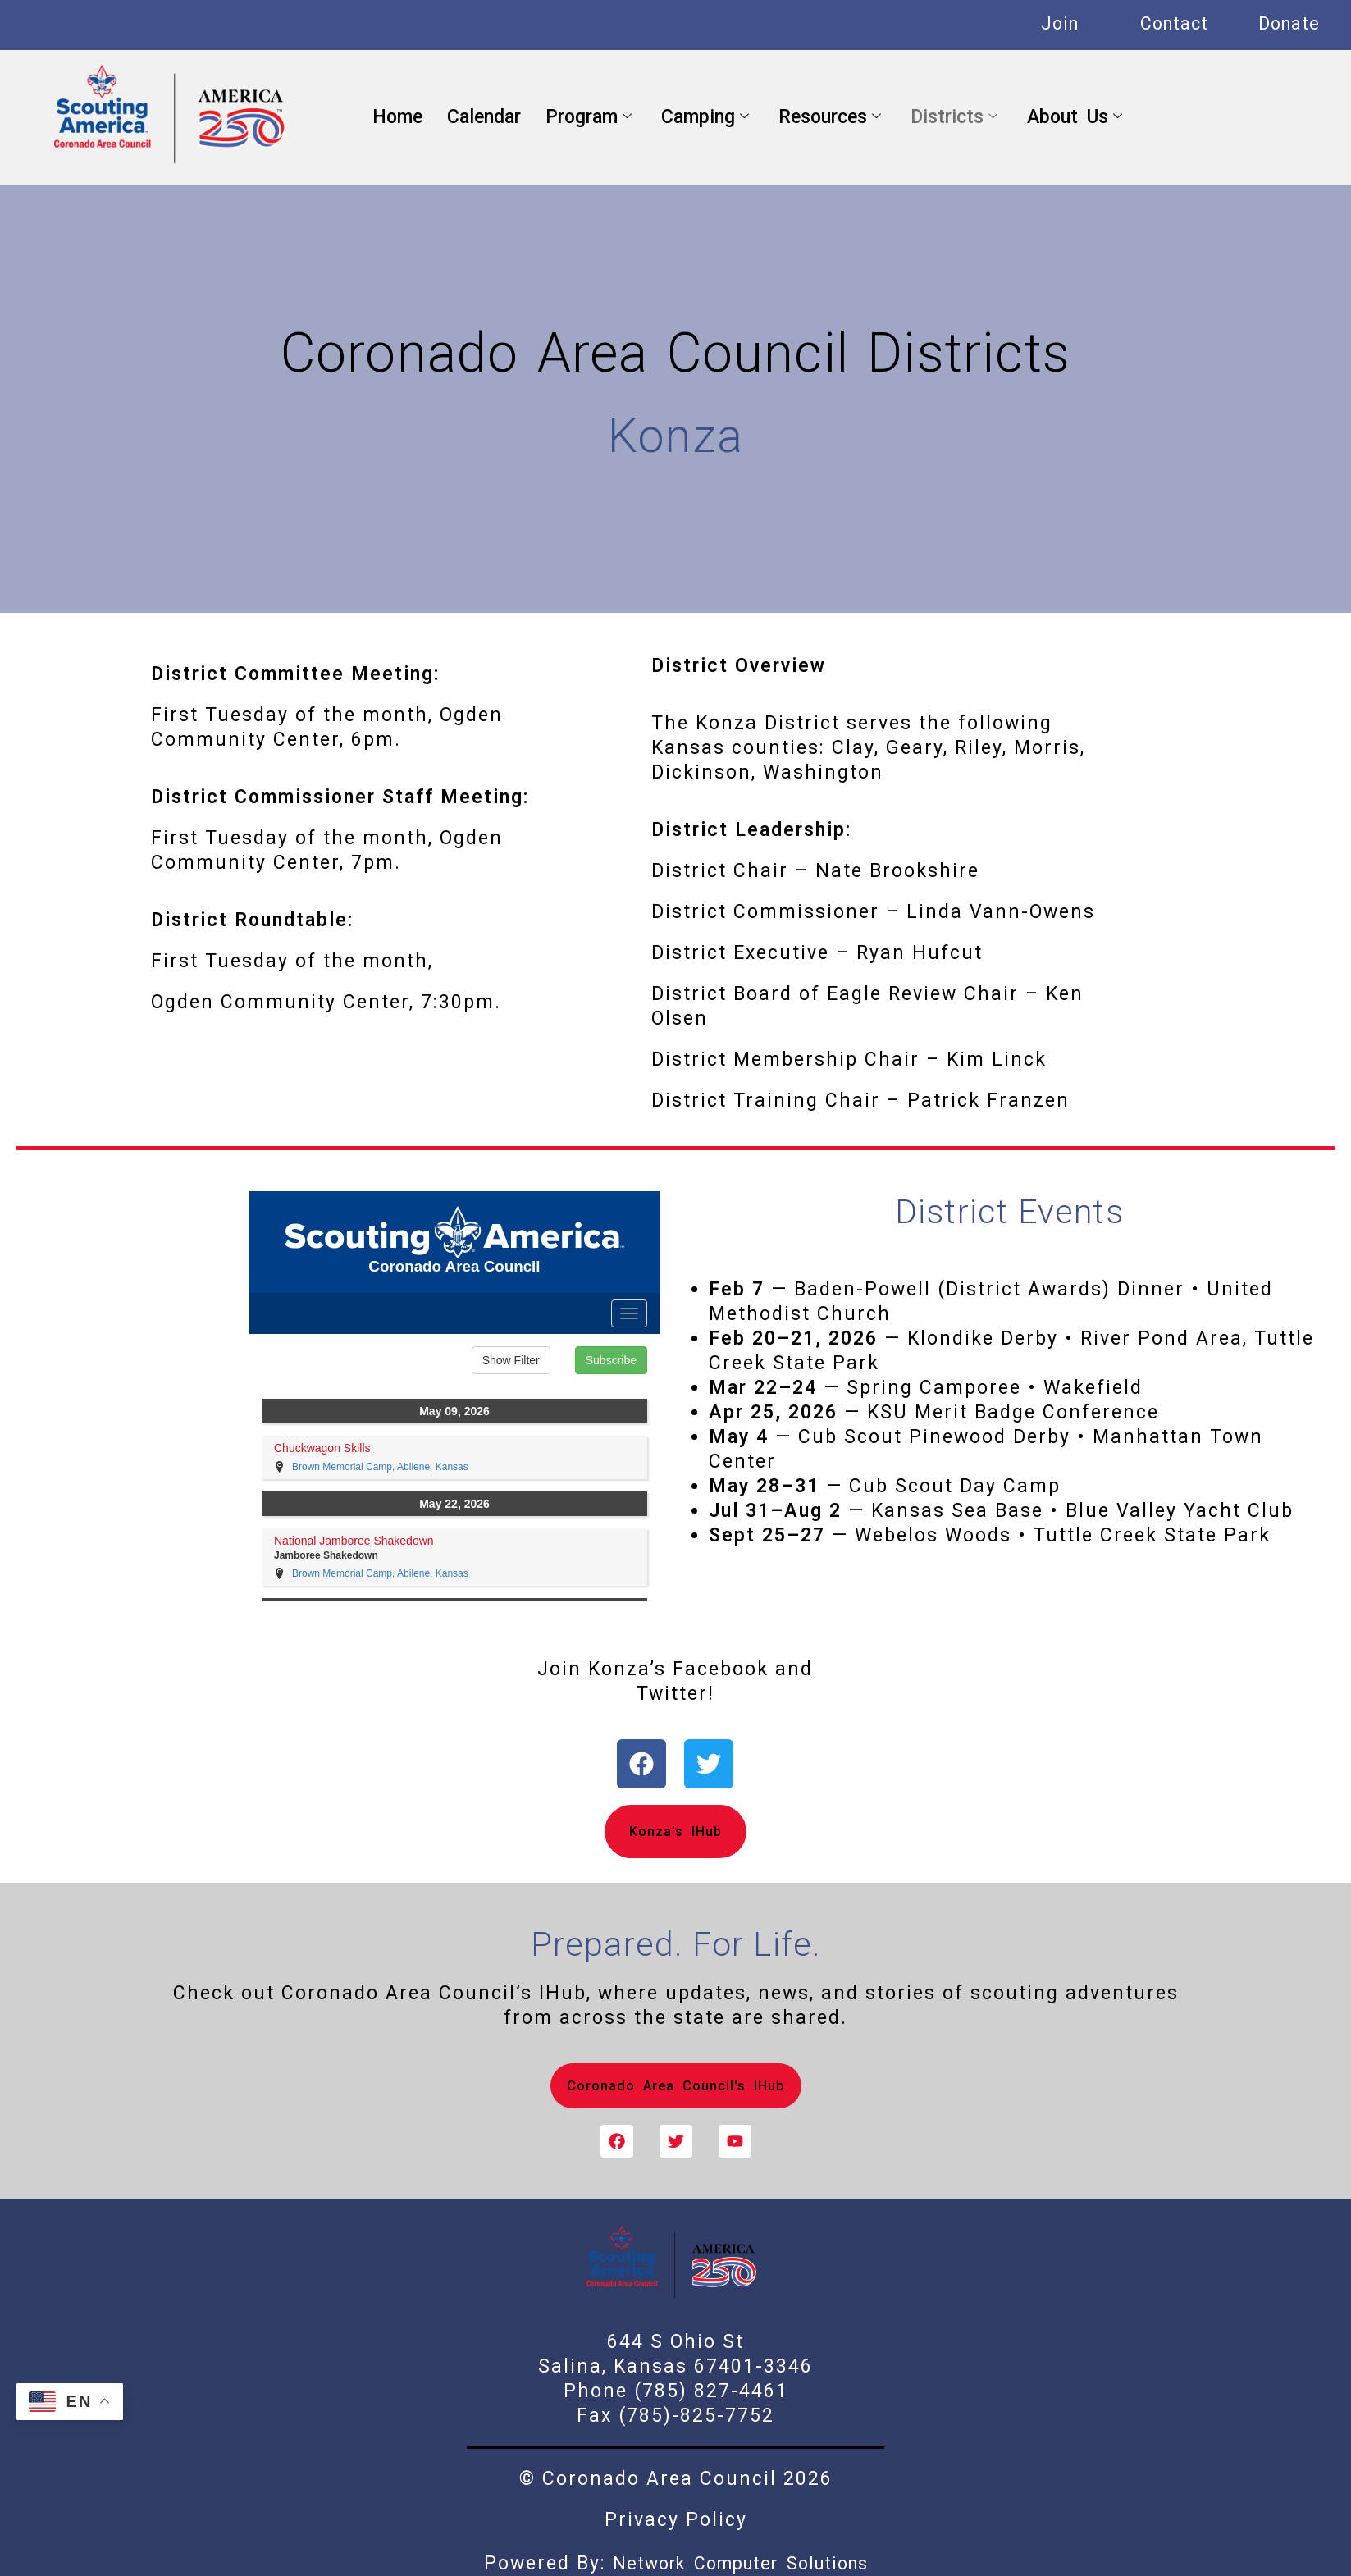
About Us (1074, 117)
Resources (829, 117)
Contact (1174, 23)
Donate (1289, 23)
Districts (954, 117)
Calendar (484, 117)
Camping (705, 117)
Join (1060, 23)
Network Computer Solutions (740, 2563)
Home (397, 117)
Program (588, 117)
